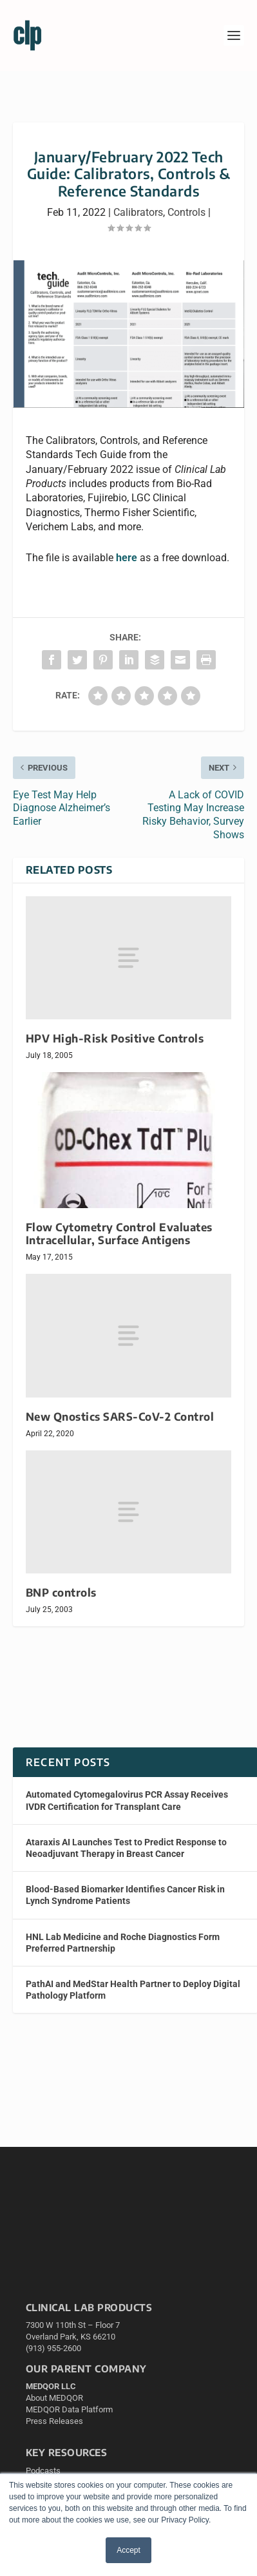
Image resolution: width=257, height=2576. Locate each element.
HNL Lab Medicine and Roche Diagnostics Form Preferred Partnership (123, 1943)
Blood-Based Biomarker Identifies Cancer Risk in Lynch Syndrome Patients (125, 1895)
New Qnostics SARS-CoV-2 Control (120, 1416)
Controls (186, 212)
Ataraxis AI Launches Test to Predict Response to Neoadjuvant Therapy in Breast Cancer (126, 1848)
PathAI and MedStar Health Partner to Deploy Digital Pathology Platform (133, 1990)
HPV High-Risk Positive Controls (115, 1038)
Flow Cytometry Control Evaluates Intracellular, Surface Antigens (119, 1233)
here (126, 558)
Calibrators (138, 212)
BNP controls (61, 1592)
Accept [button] (128, 2550)
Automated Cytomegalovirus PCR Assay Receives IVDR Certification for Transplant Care (127, 1800)
